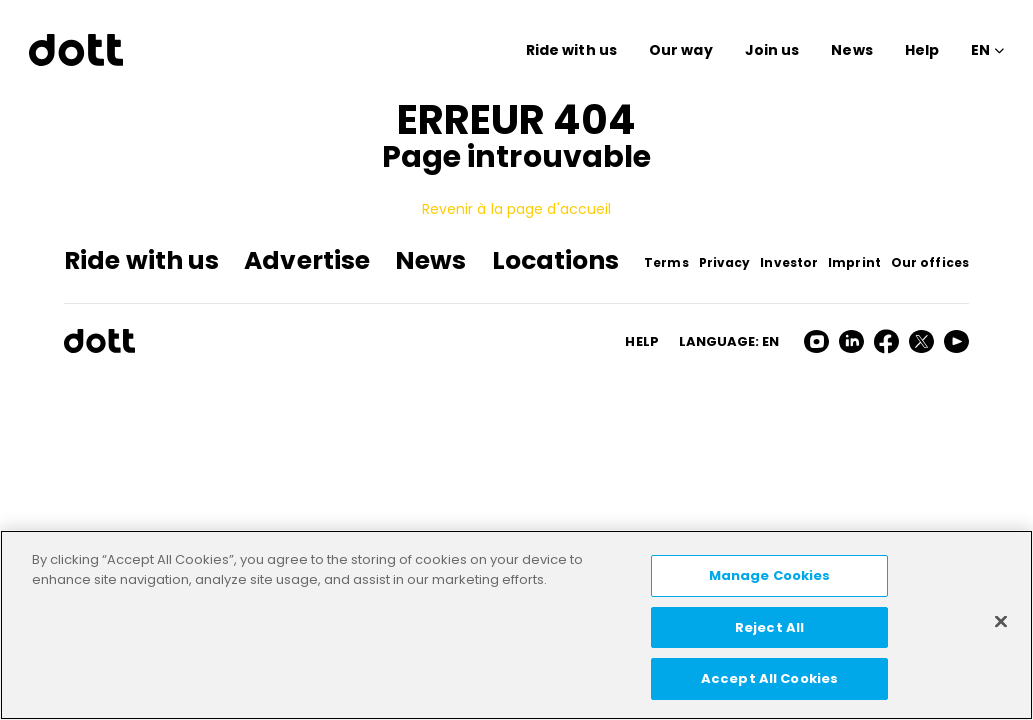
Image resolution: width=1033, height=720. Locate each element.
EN (980, 50)
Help (922, 50)
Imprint (854, 262)
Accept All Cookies (769, 678)
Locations (556, 260)
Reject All (769, 627)
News (851, 50)
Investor (789, 262)
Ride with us (571, 50)
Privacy (725, 262)
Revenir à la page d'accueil (517, 209)
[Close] (1001, 622)
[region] (516, 625)
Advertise (307, 260)
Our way (681, 50)
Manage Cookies (770, 575)
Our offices (930, 262)
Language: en (729, 341)
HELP (641, 341)
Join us (772, 50)
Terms (666, 262)
